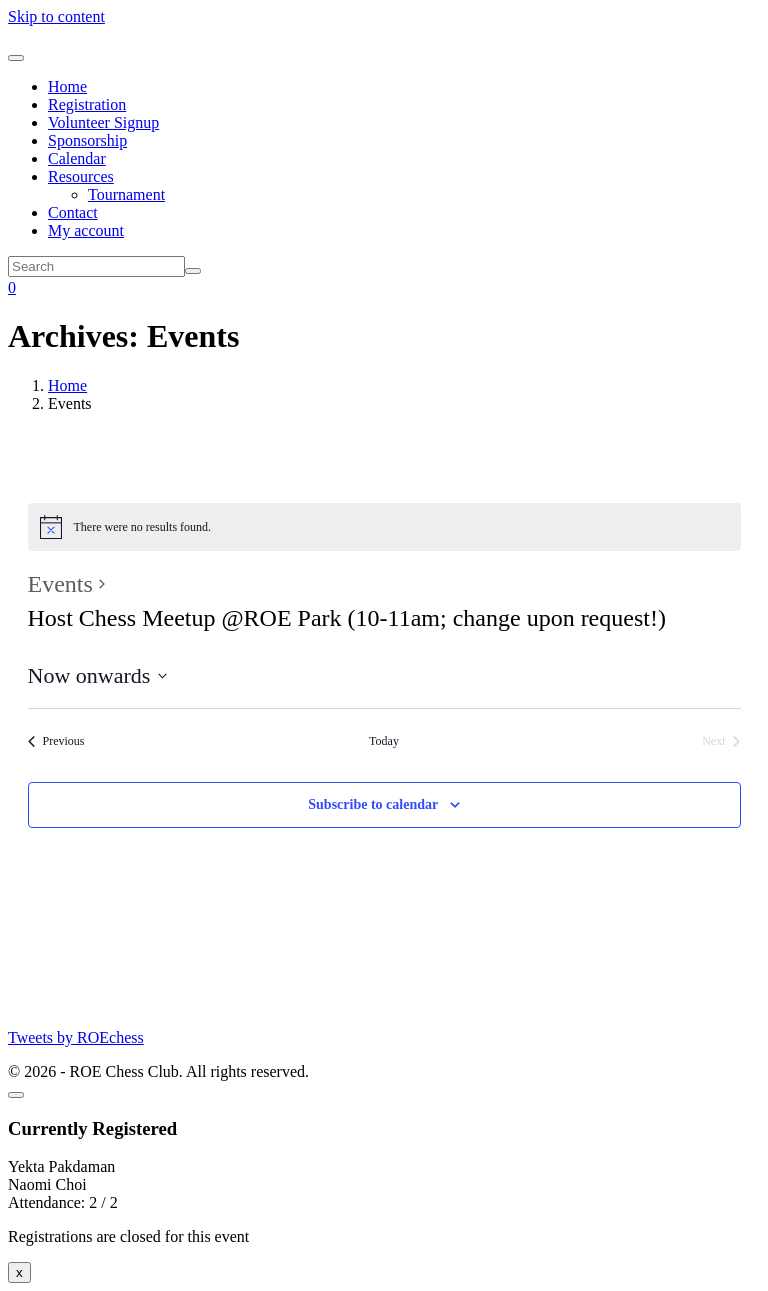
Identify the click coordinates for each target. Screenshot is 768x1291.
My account (86, 230)
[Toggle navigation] (16, 58)
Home (67, 86)
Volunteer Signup (103, 122)
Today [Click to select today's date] (384, 741)
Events (60, 584)
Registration (87, 104)
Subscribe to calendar (373, 804)
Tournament (126, 194)
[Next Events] (721, 741)
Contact (73, 212)
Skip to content (56, 16)
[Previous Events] (56, 741)
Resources (81, 176)
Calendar (77, 158)
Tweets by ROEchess (76, 1037)
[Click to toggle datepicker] (98, 675)
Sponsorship (87, 140)
